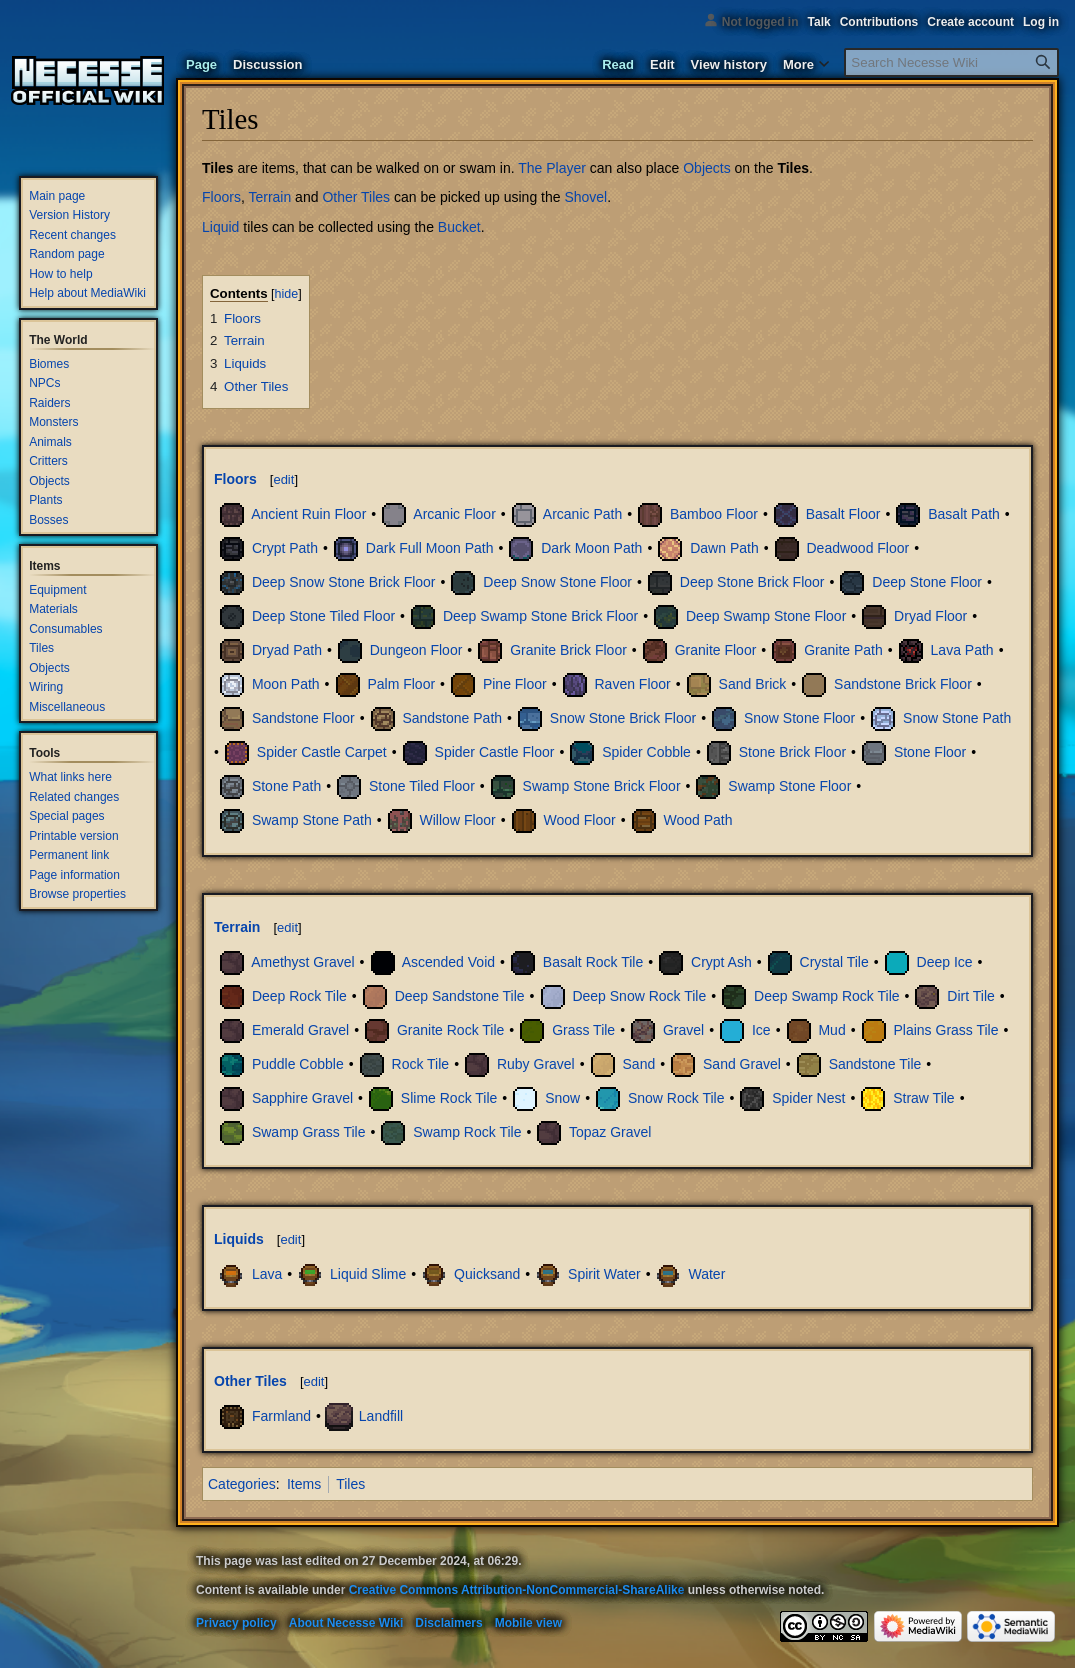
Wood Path (697, 820)
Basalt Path (964, 514)
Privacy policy (236, 1623)
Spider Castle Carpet (322, 752)
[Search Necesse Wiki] (951, 62)
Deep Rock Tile (299, 996)
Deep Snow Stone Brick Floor (344, 582)
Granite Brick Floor (568, 650)
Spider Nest (808, 1098)
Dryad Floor (930, 616)
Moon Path (286, 684)
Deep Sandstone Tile (460, 996)
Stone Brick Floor (792, 752)
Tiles (793, 168)
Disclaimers (448, 1623)
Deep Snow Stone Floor (557, 582)
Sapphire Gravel (302, 1098)
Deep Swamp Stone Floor (766, 616)
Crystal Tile (834, 962)
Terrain (269, 197)
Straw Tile (923, 1098)
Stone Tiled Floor (422, 786)
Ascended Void (448, 962)
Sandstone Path (452, 718)
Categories (242, 1484)
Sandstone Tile (875, 1064)
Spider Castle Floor (495, 752)
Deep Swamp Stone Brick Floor (540, 616)
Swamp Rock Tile (467, 1132)
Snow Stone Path (957, 718)
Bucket (459, 227)
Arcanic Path (582, 514)
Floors (221, 197)
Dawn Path (724, 548)
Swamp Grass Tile (309, 1132)
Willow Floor (458, 820)
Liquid (220, 227)
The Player (552, 168)
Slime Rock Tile (449, 1098)
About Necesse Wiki (346, 1623)
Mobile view (528, 1623)
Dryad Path (287, 650)
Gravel (683, 1030)
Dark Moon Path (591, 548)
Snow (562, 1098)
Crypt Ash (721, 962)
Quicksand (487, 1274)
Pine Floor (515, 684)
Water (706, 1274)
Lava (267, 1274)
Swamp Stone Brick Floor (602, 786)
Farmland (281, 1415)
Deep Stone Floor (927, 582)
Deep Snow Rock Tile (639, 996)
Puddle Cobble (298, 1064)
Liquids (239, 1239)
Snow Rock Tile (676, 1098)
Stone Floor (930, 752)
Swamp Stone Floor (789, 786)
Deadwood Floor (857, 548)
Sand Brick (753, 684)
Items (304, 1484)
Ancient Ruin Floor (308, 514)
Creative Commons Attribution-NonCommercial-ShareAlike (517, 1590)
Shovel (585, 197)
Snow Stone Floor (799, 718)
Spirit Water (604, 1274)
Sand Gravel (742, 1064)
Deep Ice (945, 962)
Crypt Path (285, 548)
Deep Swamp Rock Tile (827, 996)
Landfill (381, 1415)
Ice (761, 1030)
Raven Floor (633, 684)
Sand (639, 1064)
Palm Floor (401, 684)
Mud (831, 1030)
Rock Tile (421, 1064)
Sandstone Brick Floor (903, 684)
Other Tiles (356, 197)
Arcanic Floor (454, 514)
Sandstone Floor (303, 718)
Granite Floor (716, 650)
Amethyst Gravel (302, 962)
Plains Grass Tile (945, 1030)
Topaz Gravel (610, 1132)
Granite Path (843, 650)
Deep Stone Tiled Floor (323, 616)
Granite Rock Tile (450, 1030)
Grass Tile (583, 1030)
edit (283, 479)
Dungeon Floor (416, 650)
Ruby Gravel (536, 1064)
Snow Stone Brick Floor (623, 718)
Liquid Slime (368, 1274)
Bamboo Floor (714, 514)
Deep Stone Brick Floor (752, 582)
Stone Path (286, 786)
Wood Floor (580, 820)
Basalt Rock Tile (593, 962)
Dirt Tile (970, 996)
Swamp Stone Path (312, 820)
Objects (706, 168)
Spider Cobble (646, 752)
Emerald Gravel (300, 1030)
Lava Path (962, 650)
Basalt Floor (843, 514)
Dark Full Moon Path (430, 548)
